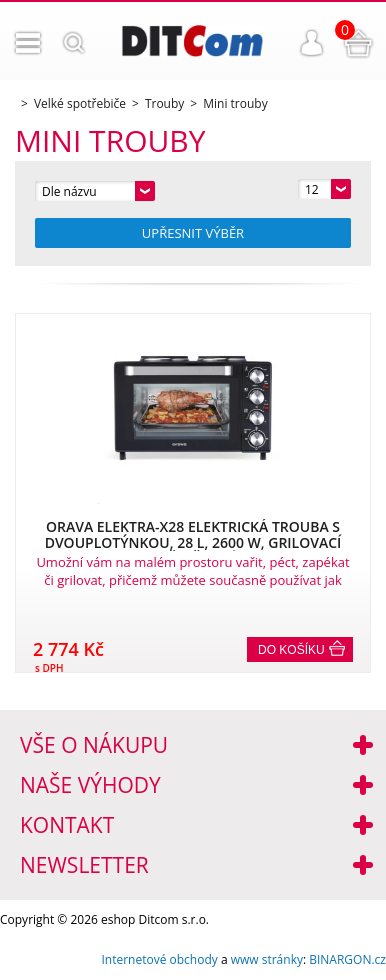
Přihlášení (312, 43)
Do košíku (291, 650)
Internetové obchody (159, 959)
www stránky (267, 959)
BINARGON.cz (347, 959)
